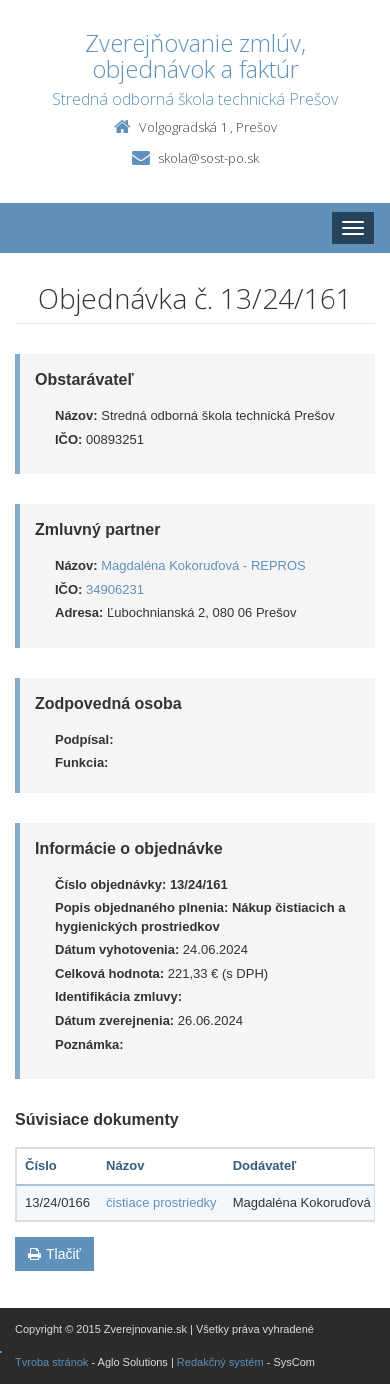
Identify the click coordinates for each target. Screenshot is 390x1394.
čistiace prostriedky (161, 1202)
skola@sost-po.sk (208, 158)
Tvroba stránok (51, 1362)
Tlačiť (54, 1254)
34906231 (115, 589)
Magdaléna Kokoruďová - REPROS (203, 565)
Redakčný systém (220, 1362)
